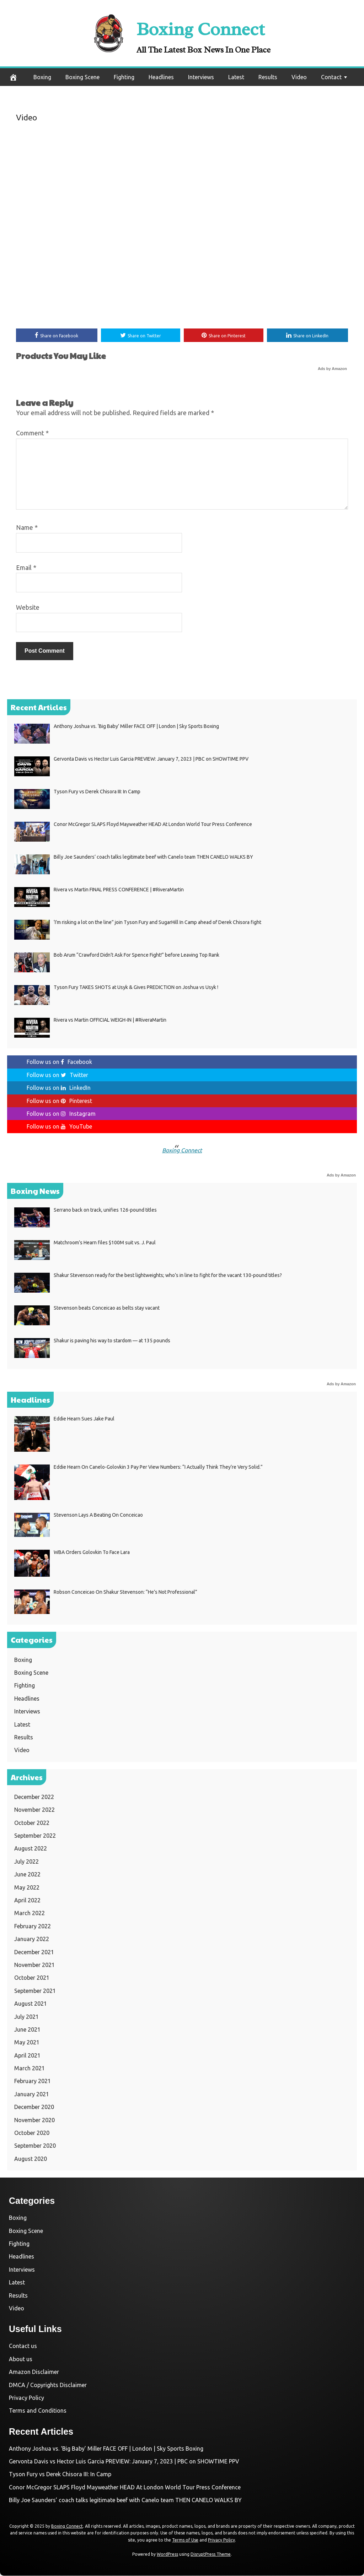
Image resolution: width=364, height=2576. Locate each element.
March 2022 (29, 1914)
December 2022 (34, 1797)
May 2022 (26, 1888)
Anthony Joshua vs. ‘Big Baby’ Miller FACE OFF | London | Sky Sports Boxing (106, 2449)
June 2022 (27, 1875)
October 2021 (31, 1978)
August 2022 (30, 1849)
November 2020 (34, 2120)
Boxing (42, 77)
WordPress (167, 2555)
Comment (32, 433)
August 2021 (30, 2004)
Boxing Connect (203, 27)
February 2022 (32, 1926)
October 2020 (31, 2133)
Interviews (201, 77)
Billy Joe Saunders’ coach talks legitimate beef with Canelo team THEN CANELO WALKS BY (125, 2501)
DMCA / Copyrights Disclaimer (48, 2385)
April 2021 (27, 2056)
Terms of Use (185, 2540)
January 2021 (31, 2095)
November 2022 (34, 1810)
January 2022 (31, 1939)
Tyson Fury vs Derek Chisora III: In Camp (60, 2475)
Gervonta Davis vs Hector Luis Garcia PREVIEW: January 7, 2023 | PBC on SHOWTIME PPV (124, 2462)
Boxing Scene (82, 77)
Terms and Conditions (37, 2411)
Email (26, 567)
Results (267, 77)
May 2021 (26, 2043)
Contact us (23, 2346)
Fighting (124, 77)
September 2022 (35, 1836)
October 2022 (31, 1823)
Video (299, 77)
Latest (236, 77)
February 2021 (32, 2081)
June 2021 (27, 2030)
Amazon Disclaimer (34, 2372)
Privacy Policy (26, 2398)
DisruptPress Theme (211, 2555)
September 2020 (35, 2146)
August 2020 (30, 2159)
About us (20, 2359)
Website (27, 608)
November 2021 (34, 1965)
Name (27, 528)
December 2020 (34, 2107)
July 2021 (26, 2017)
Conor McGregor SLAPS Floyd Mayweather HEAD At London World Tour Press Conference (125, 2488)
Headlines (161, 77)
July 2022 (26, 1862)
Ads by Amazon (332, 369)
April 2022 (27, 1901)
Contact (331, 77)
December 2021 (34, 1952)
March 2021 (29, 2069)
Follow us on (59, 1062)
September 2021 (35, 1991)
